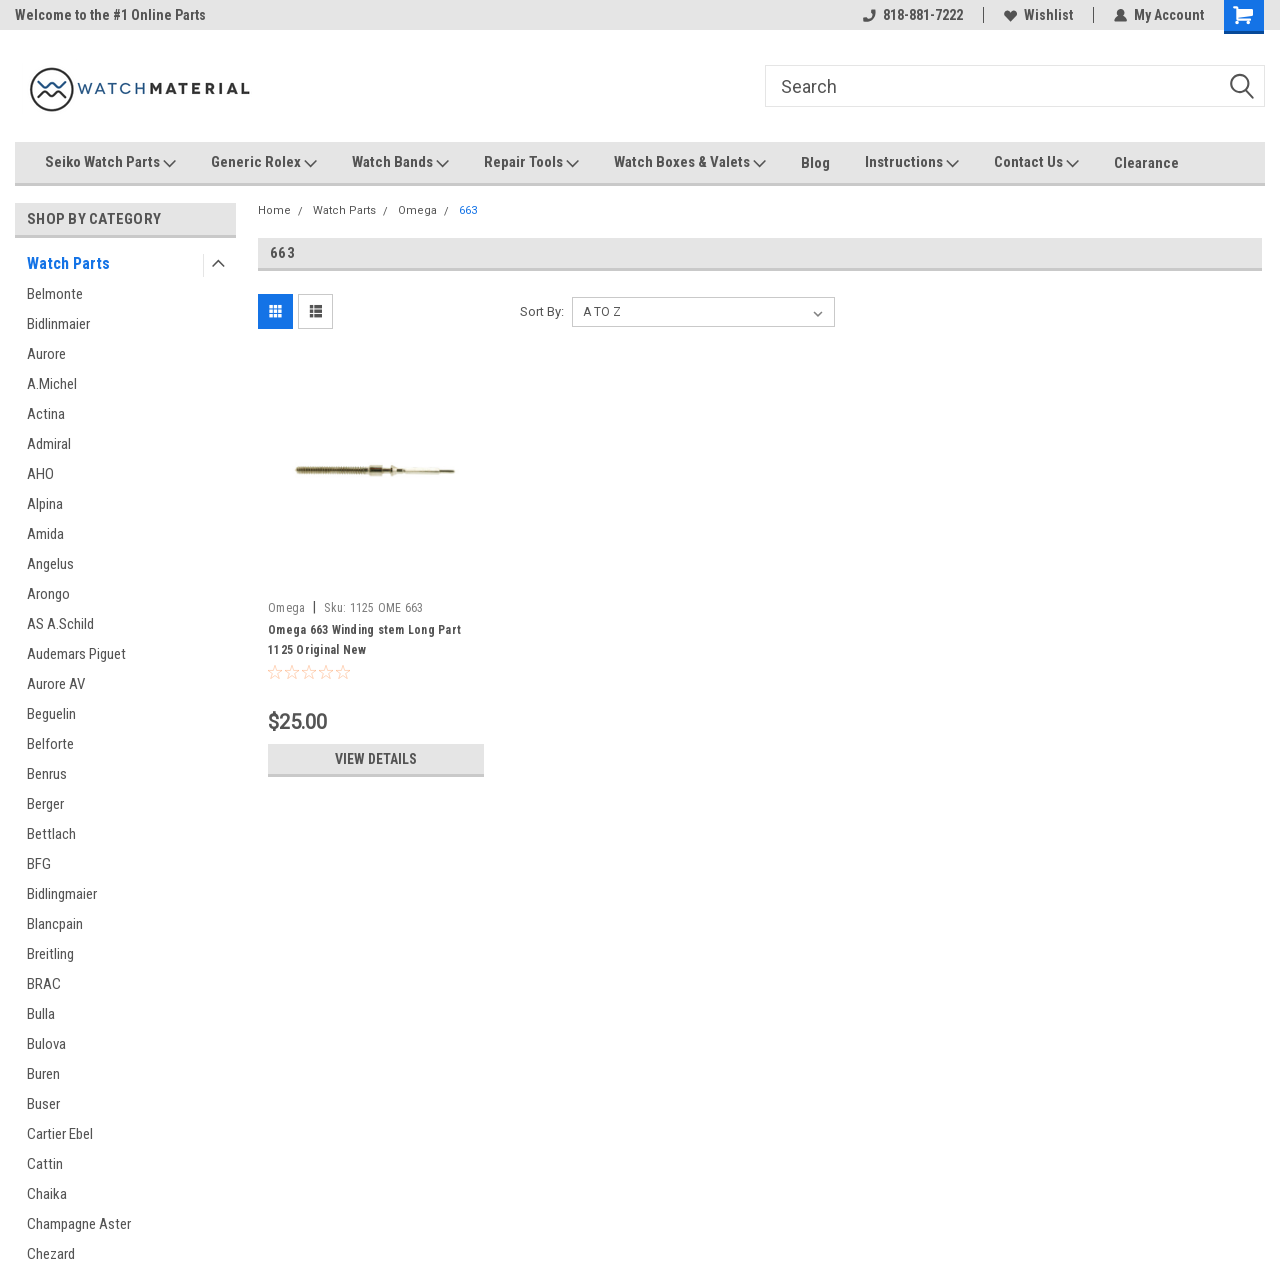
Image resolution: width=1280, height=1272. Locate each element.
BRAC (44, 984)
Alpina (45, 504)
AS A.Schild (60, 624)
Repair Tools (531, 163)
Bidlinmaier (58, 324)
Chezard (51, 1254)
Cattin (45, 1164)
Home (274, 210)
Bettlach (51, 834)
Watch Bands (400, 163)
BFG (39, 864)
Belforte (50, 744)
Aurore (46, 354)
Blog (815, 163)
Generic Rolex (264, 163)
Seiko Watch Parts (110, 163)
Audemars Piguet (76, 654)
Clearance (1146, 163)
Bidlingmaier (62, 894)
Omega (417, 210)
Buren (43, 1074)
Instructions (912, 163)
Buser (43, 1104)
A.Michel (52, 384)
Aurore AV (56, 684)
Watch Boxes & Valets (690, 163)
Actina (46, 414)
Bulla (41, 1014)
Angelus (50, 564)
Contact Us (1036, 163)
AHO (40, 474)
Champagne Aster (79, 1224)
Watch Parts (68, 263)
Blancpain (55, 924)
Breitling (50, 954)
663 (468, 210)
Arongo (48, 594)
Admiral (49, 444)
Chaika (47, 1194)
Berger (45, 804)
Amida (45, 534)
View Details (376, 759)
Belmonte (55, 294)
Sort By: (542, 311)
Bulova (46, 1044)
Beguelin (51, 714)
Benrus (47, 774)
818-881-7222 (913, 15)
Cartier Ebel (60, 1134)
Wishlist (1038, 15)
